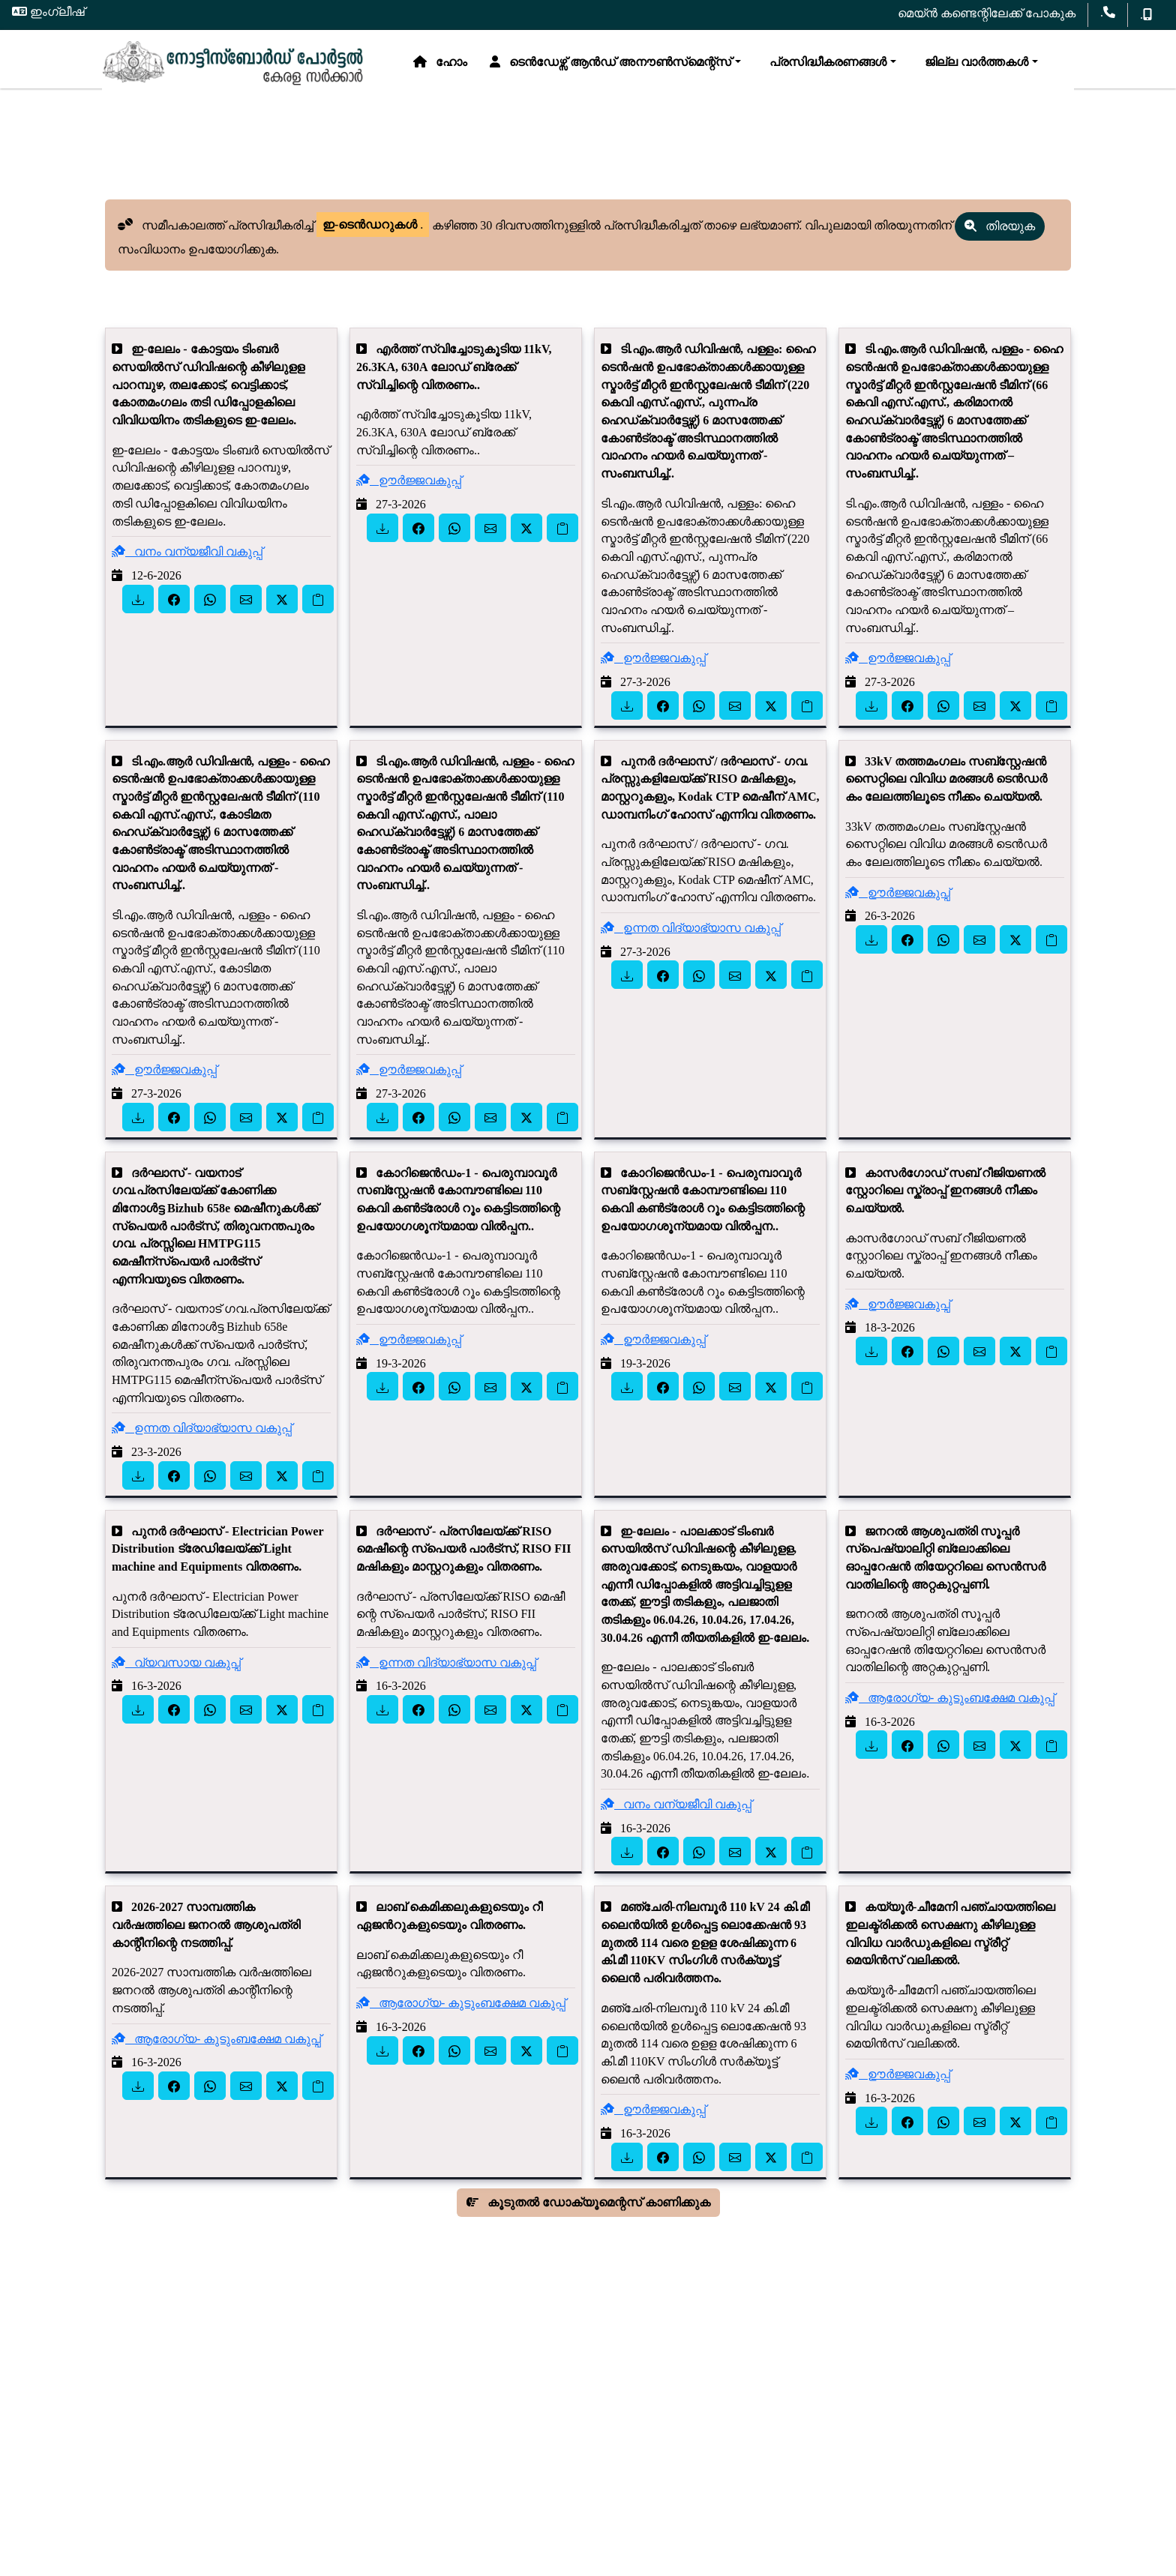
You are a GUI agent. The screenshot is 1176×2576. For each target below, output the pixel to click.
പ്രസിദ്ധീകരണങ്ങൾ (525, 104)
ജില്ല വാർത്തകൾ (673, 104)
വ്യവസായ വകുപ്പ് (176, 1676)
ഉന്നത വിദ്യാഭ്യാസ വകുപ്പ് (691, 941)
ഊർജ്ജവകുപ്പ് (408, 493)
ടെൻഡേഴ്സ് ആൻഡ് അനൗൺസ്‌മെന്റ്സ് (310, 104)
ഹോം (140, 104)
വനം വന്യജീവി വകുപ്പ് (187, 565)
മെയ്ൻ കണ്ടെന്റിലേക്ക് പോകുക (987, 13)
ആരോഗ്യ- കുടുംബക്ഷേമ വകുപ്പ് (949, 1711)
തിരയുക (999, 239)
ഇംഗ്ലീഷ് (48, 11)
